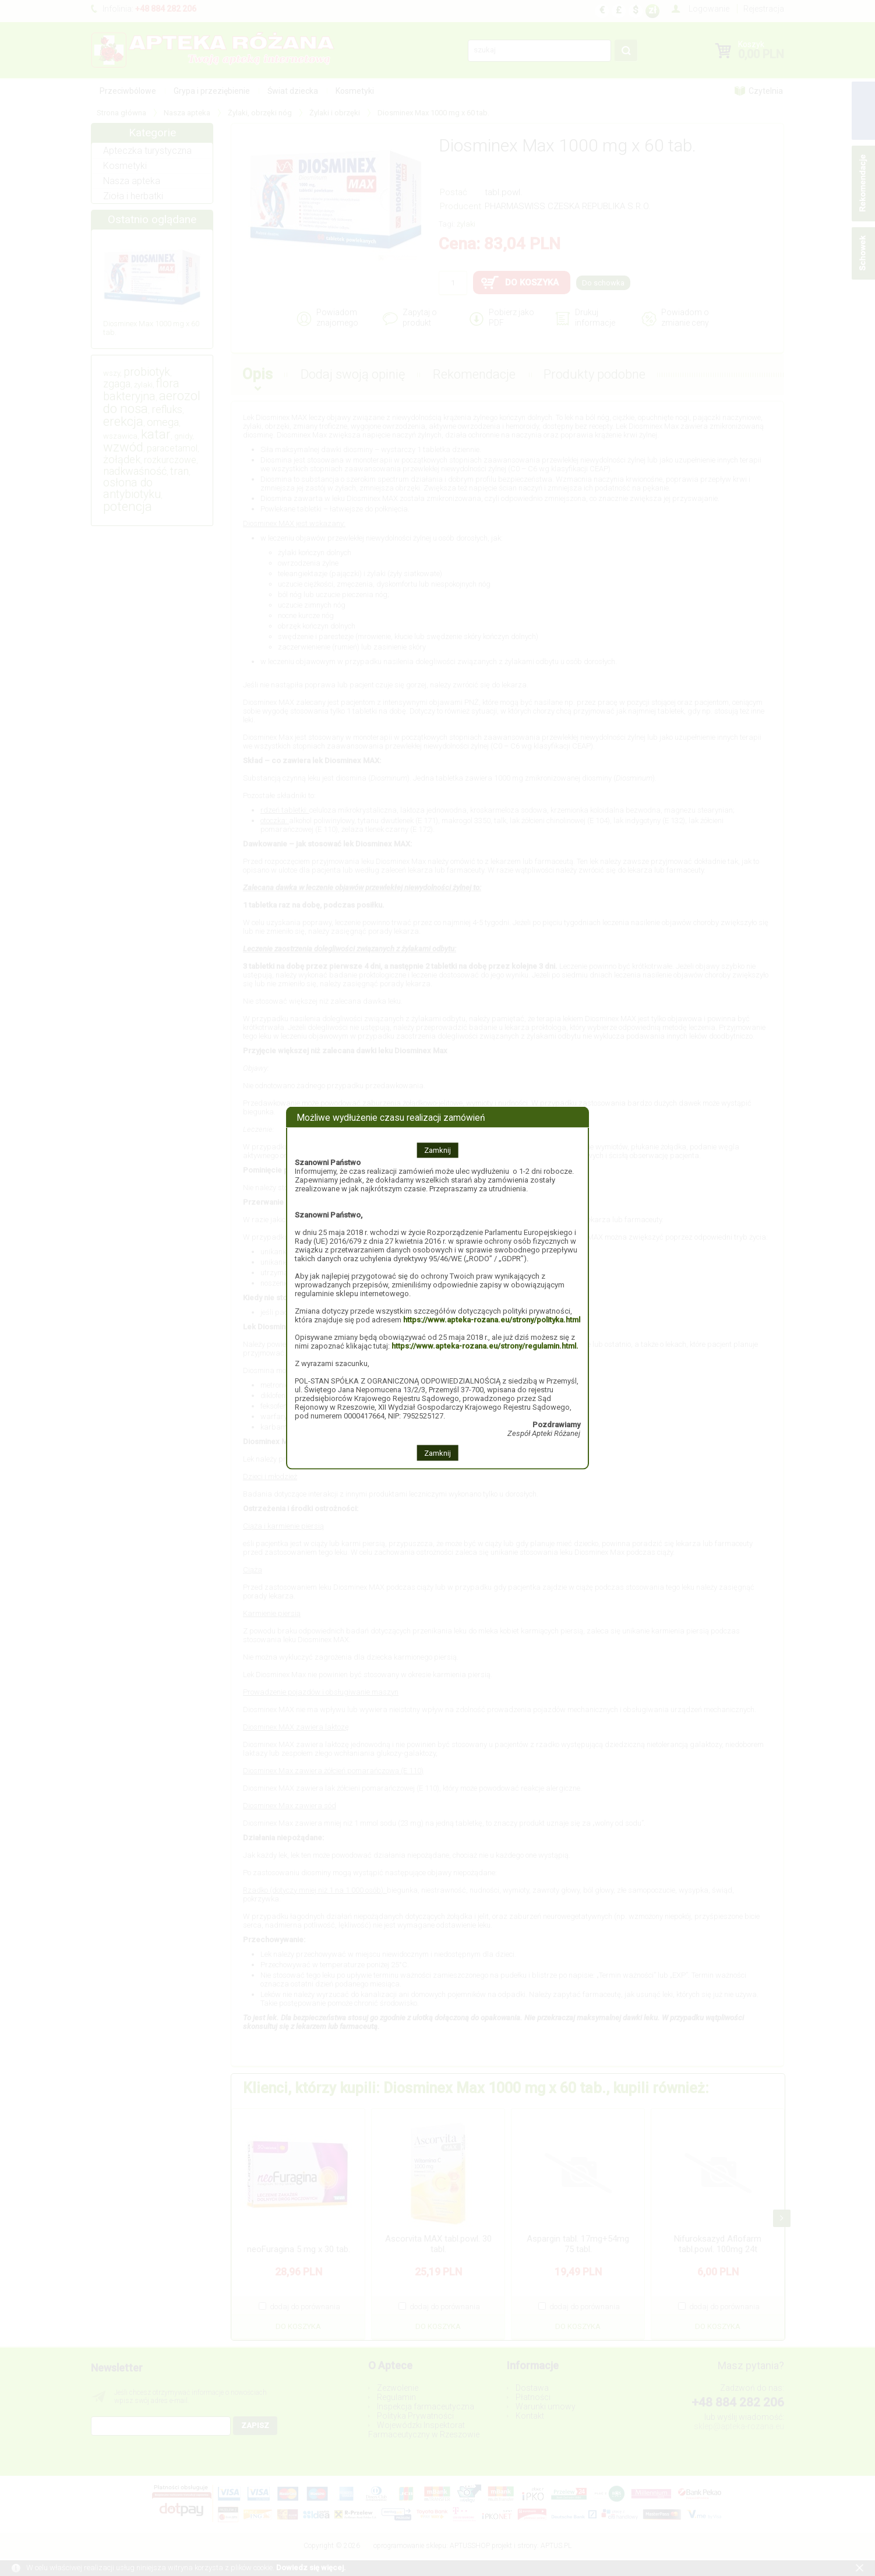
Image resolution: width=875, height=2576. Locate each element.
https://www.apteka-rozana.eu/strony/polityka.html (491, 1319)
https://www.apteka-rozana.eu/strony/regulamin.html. (484, 1346)
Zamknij (437, 1150)
